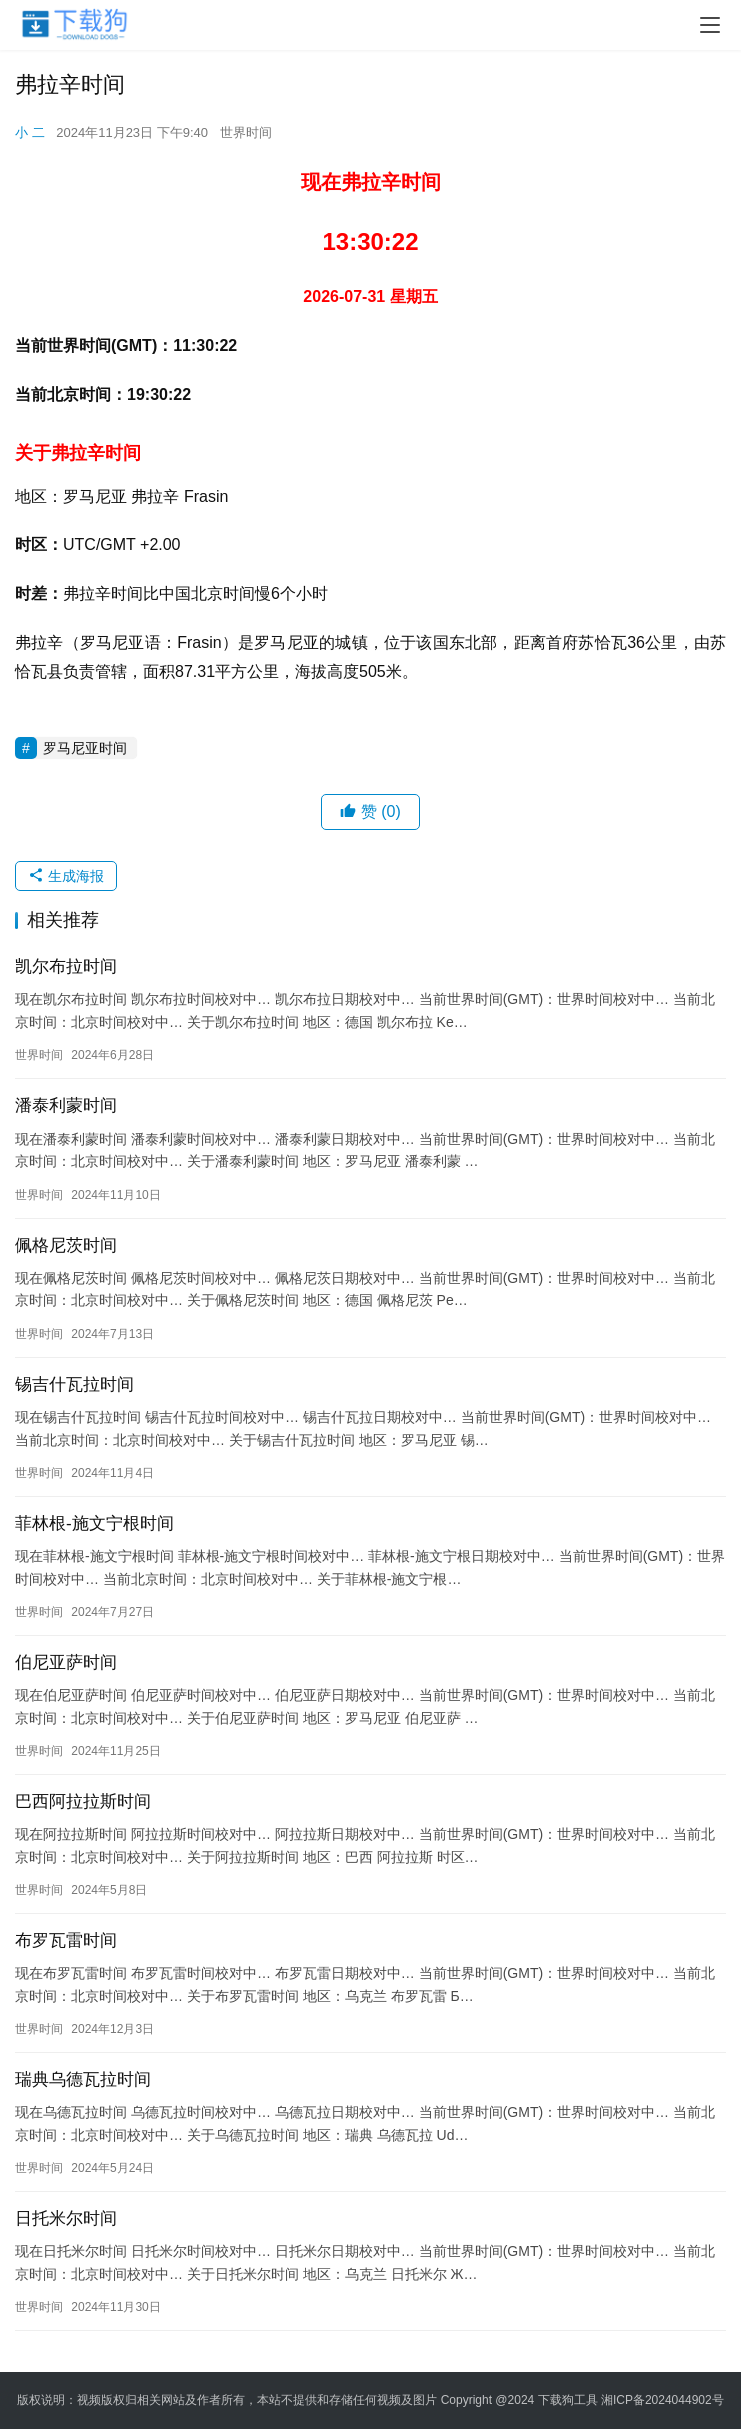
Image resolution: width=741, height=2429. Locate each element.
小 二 (30, 132)
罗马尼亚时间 (85, 748)
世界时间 (246, 132)
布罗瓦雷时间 (66, 1940)
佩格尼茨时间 (66, 1245)
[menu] (710, 25)
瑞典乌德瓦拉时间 (83, 2079)
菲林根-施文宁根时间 (94, 1523)
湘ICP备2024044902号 (662, 2400)
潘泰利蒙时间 (66, 1105)
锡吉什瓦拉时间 (74, 1384)
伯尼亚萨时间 (66, 1662)
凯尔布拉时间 (66, 966)
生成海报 (66, 876)
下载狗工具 (568, 2400)
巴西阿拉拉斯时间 (83, 1801)
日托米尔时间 (66, 2218)
